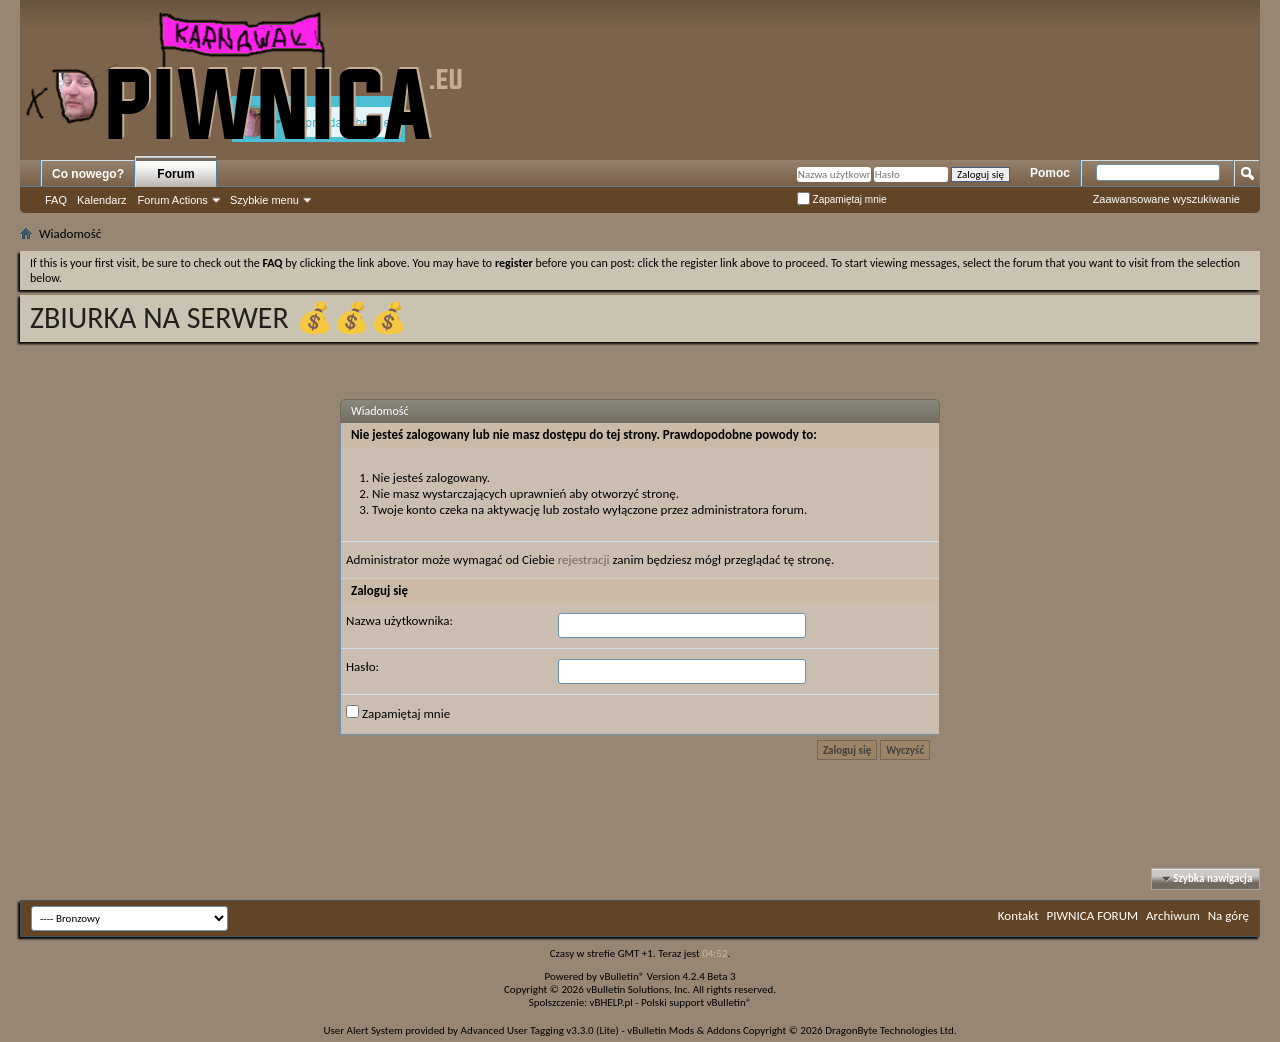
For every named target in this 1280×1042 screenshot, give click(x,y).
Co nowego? (88, 174)
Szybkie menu (264, 200)
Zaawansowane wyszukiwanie (1166, 199)
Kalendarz (102, 200)
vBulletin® (622, 976)
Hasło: (362, 666)
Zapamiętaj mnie (842, 199)
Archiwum (1173, 915)
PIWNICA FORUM (1093, 915)
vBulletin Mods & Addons (683, 1030)
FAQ (56, 200)
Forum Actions (173, 200)
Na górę (1228, 915)
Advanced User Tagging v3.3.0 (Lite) (540, 1030)
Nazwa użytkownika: (399, 620)
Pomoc (1050, 173)
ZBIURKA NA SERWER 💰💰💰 (218, 317)
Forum (175, 174)
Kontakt (1018, 915)
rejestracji (584, 559)
